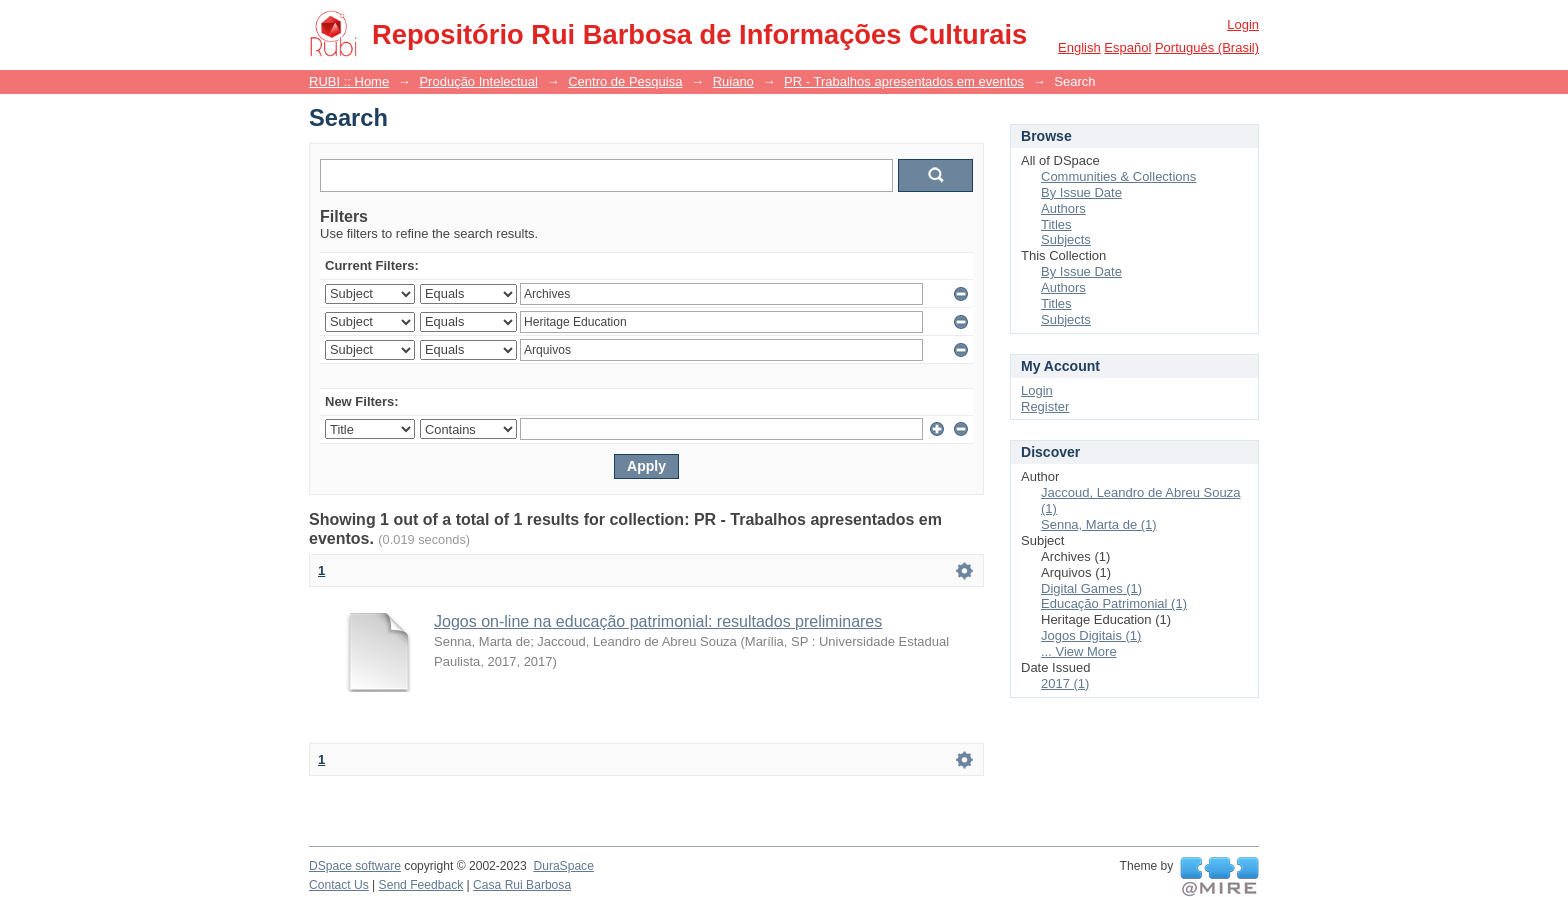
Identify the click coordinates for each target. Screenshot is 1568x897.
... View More (1079, 651)
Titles (1056, 224)
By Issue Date (1081, 192)
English (1079, 47)
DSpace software (355, 866)
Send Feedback (421, 885)
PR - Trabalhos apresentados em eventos (904, 81)
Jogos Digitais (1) (1091, 635)
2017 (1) (1065, 683)
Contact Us (339, 885)
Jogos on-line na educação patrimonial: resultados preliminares (658, 621)
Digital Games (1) (1091, 588)
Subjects (1066, 239)
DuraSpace (563, 866)
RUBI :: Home (349, 81)
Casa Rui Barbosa (522, 885)
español (1127, 47)
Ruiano (733, 81)
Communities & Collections (1118, 176)
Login (1243, 24)
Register (1045, 406)
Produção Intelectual (478, 81)
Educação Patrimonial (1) (1114, 603)
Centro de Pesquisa (625, 81)
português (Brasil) (1207, 47)
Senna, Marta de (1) (1099, 524)
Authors (1063, 208)
